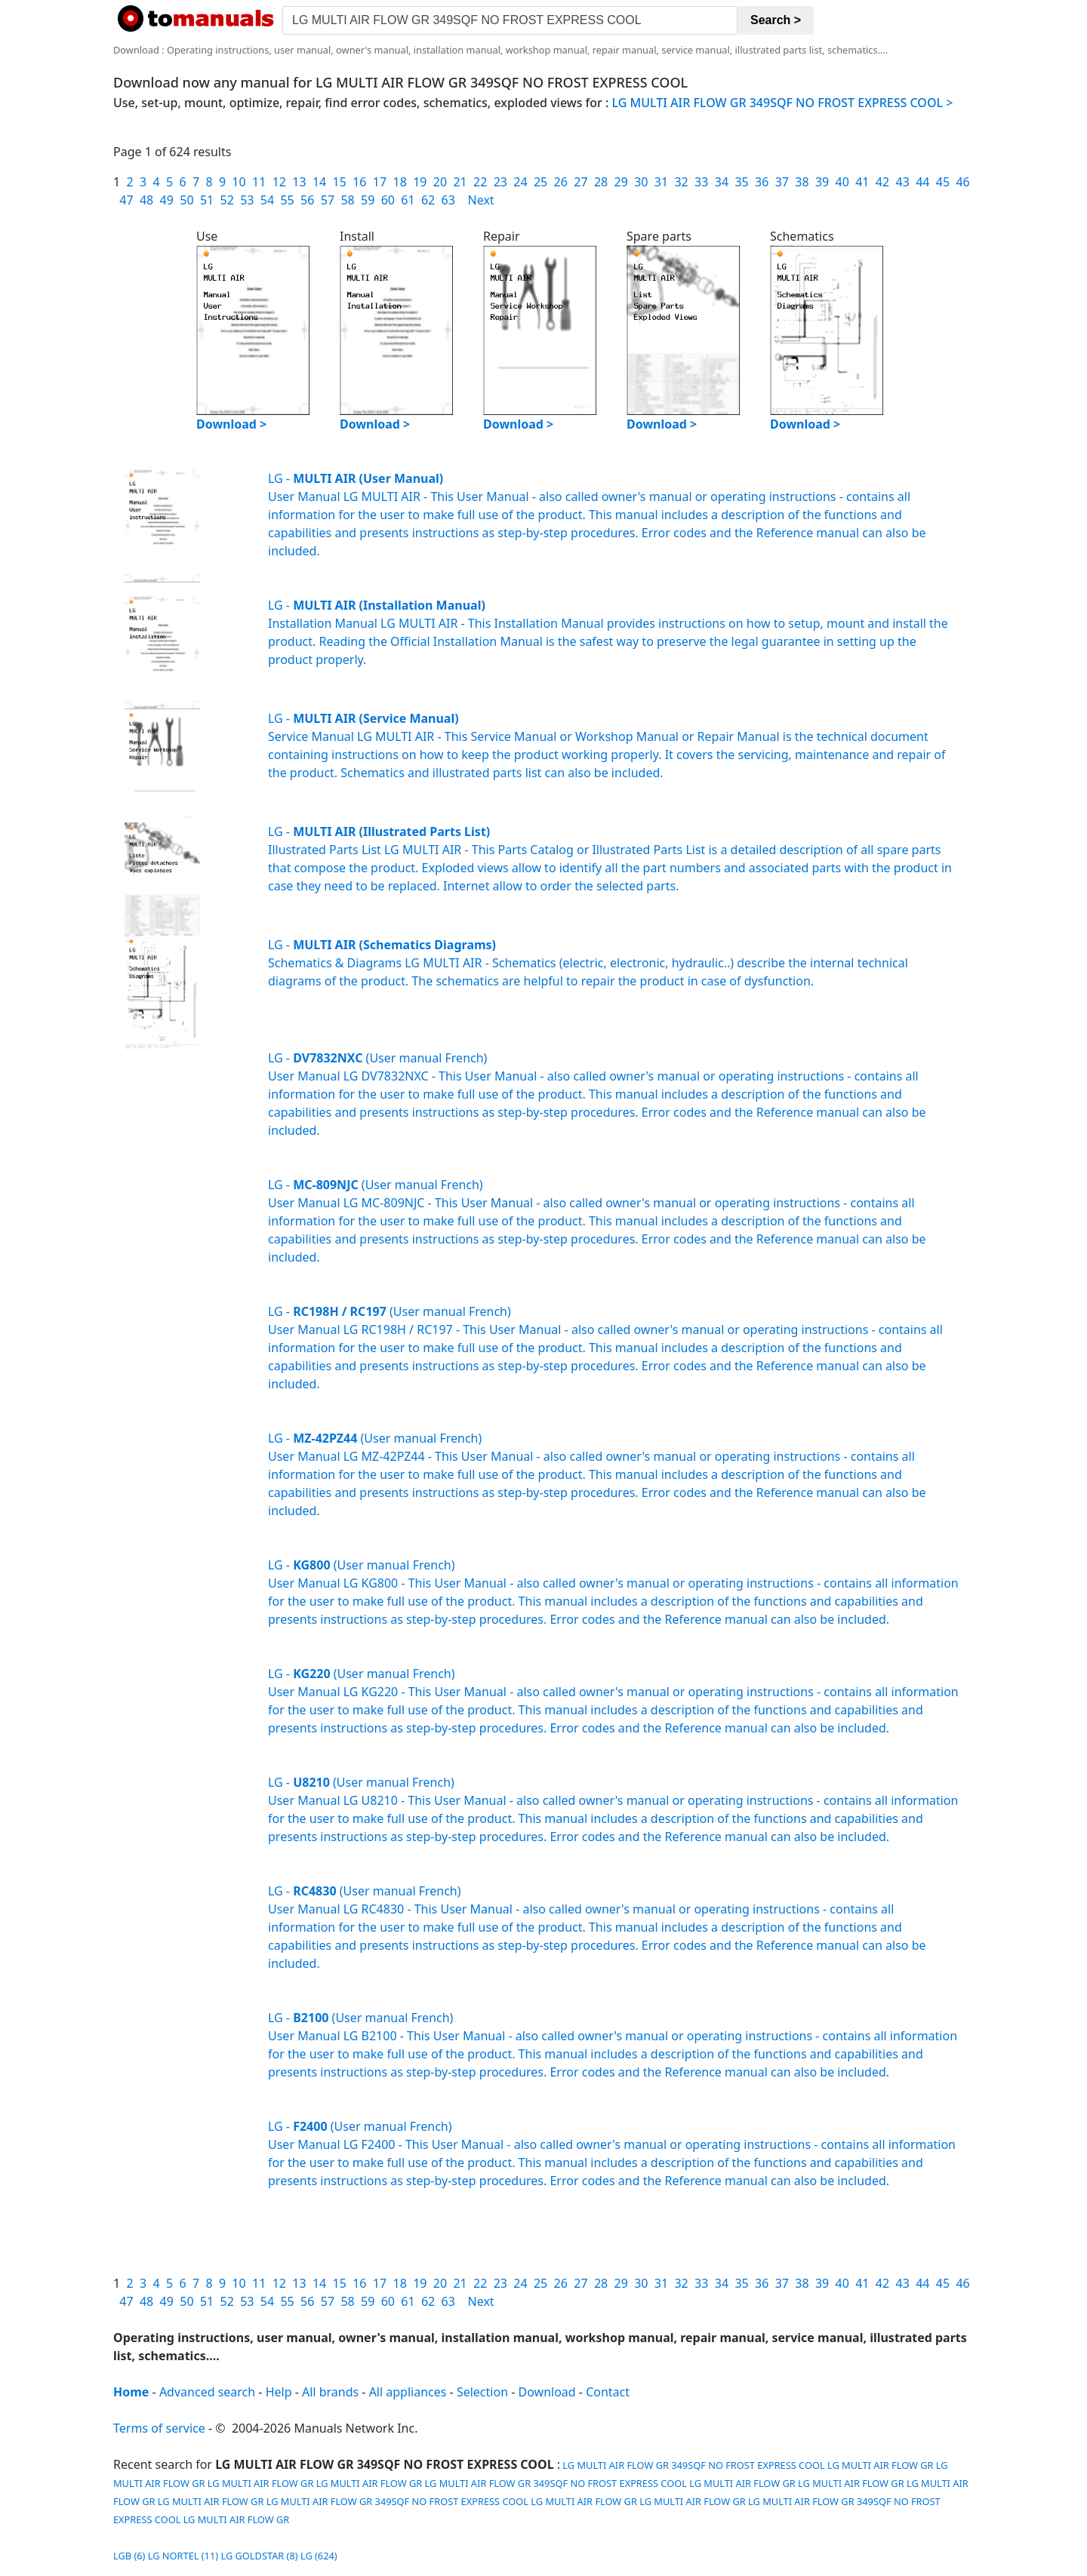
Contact (608, 2392)
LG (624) (318, 2555)
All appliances (408, 2392)
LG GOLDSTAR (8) (258, 2555)
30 (641, 182)
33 (701, 182)
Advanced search (207, 2392)
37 (782, 182)
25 (540, 182)
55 (287, 200)
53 (247, 200)
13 (299, 182)
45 (943, 182)
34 (721, 182)
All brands (330, 2392)
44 (922, 182)
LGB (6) (129, 2555)
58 (347, 200)
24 (520, 182)
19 (419, 182)
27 (580, 182)
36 (761, 182)
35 (741, 182)
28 (601, 182)
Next (481, 200)
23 (500, 182)
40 (842, 182)
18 (399, 182)
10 (238, 182)
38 (801, 182)
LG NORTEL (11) (183, 2555)
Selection (482, 2392)
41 (862, 182)
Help (279, 2392)
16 (359, 182)
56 (307, 200)
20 (440, 182)
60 (388, 200)
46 (962, 182)
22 (480, 182)
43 (903, 182)
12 (279, 182)
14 (319, 182)
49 (167, 200)
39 (822, 182)
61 (407, 200)
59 (367, 200)
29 (621, 182)
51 (207, 200)
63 (448, 200)
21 (460, 182)
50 (186, 200)
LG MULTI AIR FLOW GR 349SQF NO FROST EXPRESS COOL (692, 2465)
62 (428, 200)
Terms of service (159, 2428)
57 (327, 200)
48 (146, 200)
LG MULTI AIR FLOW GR (880, 2465)
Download (547, 2392)
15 (339, 182)
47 (126, 200)
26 (561, 182)
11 (259, 182)
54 (267, 200)
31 (661, 182)
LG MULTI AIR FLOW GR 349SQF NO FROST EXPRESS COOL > (782, 102)
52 (227, 200)
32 (681, 182)
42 (882, 182)
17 (379, 182)
